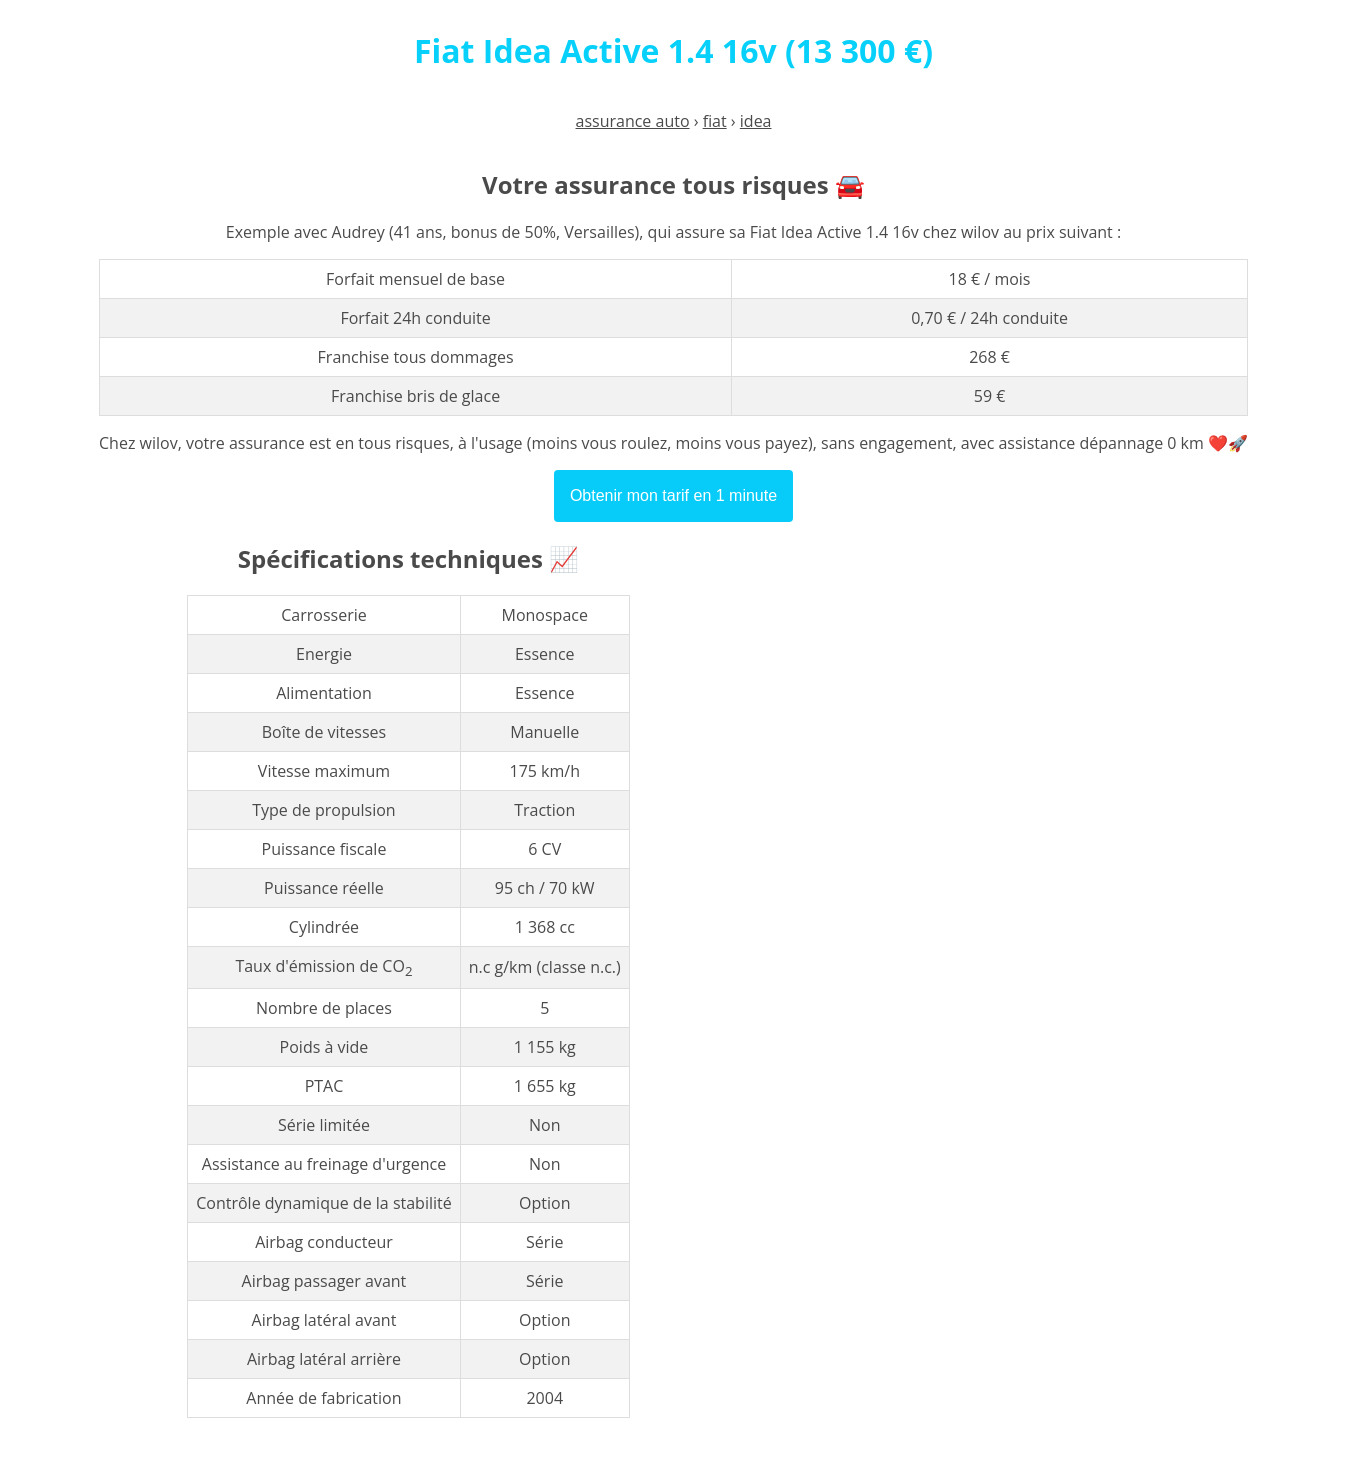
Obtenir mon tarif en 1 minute (673, 495)
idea (756, 121)
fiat (715, 121)
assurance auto (633, 121)
